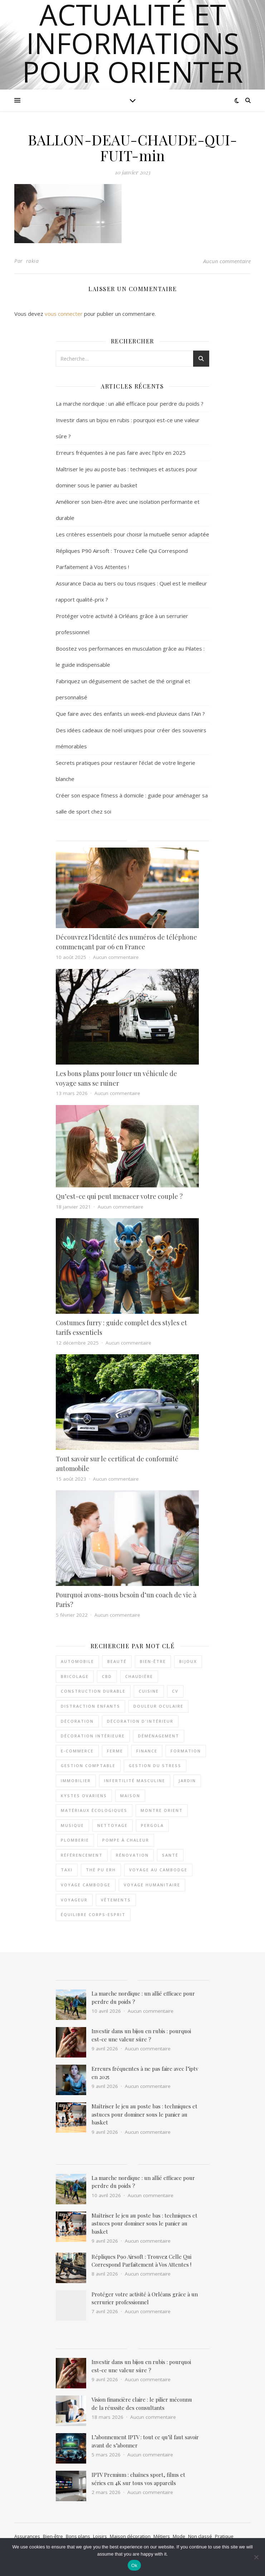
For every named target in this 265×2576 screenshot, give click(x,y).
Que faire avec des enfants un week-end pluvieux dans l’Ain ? (130, 713)
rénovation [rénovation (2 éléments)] (132, 1855)
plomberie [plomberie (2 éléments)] (75, 1840)
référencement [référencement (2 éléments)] (82, 1855)
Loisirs (100, 2536)
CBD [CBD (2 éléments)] (107, 1676)
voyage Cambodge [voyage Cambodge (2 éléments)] (86, 1884)
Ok (134, 2565)
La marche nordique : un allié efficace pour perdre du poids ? (129, 403)
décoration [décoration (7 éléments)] (77, 1721)
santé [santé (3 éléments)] (170, 1855)
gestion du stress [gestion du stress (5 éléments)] (155, 1765)
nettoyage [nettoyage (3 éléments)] (112, 1825)
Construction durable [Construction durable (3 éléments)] (93, 1691)
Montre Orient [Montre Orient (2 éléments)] (162, 1810)
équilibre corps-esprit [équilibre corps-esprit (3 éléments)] (93, 1914)
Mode (179, 2536)
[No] (256, 2557)
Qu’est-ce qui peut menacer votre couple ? (119, 1196)
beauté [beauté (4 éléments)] (117, 1661)
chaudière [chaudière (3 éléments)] (139, 1676)
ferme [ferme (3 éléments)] (115, 1750)
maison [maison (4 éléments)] (130, 1795)
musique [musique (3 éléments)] (72, 1825)
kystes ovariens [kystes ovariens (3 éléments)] (84, 1795)
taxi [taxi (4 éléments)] (67, 1869)
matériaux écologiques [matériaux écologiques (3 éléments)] (94, 1810)
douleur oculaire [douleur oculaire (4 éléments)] (158, 1706)
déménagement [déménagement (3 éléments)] (158, 1735)
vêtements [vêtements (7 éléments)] (116, 1899)
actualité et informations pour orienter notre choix (132, 57)
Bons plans (78, 2536)
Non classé (200, 2536)
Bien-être (53, 2536)
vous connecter (64, 313)
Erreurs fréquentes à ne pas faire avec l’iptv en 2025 (121, 452)
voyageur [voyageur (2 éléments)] (74, 1899)
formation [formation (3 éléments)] (186, 1750)
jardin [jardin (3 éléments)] (187, 1780)
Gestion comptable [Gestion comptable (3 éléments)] (88, 1765)
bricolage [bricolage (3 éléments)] (75, 1676)
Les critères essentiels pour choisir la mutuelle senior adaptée (132, 534)
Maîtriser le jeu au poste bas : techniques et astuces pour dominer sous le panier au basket (144, 2114)
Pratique (224, 2536)
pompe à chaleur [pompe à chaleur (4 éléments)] (125, 1840)
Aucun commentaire (227, 261)
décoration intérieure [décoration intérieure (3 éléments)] (93, 1735)
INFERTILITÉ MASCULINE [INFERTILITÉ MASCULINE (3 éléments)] (134, 1780)
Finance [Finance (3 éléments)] (146, 1750)
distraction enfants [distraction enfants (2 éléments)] (90, 1706)
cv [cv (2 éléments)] (175, 1691)
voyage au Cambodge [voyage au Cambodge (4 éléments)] (158, 1869)
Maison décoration (130, 2536)
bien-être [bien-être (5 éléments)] (153, 1661)
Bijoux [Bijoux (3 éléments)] (188, 1661)
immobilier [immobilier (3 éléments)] (76, 1780)
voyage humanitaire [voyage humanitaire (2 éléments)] (152, 1884)
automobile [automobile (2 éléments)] (77, 1661)
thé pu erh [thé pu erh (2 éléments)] (101, 1869)
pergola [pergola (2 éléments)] (152, 1825)
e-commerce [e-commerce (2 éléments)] (77, 1750)
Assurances (27, 2536)
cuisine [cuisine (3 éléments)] (149, 1691)
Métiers (161, 2536)
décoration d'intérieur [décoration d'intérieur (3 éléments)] (140, 1721)
